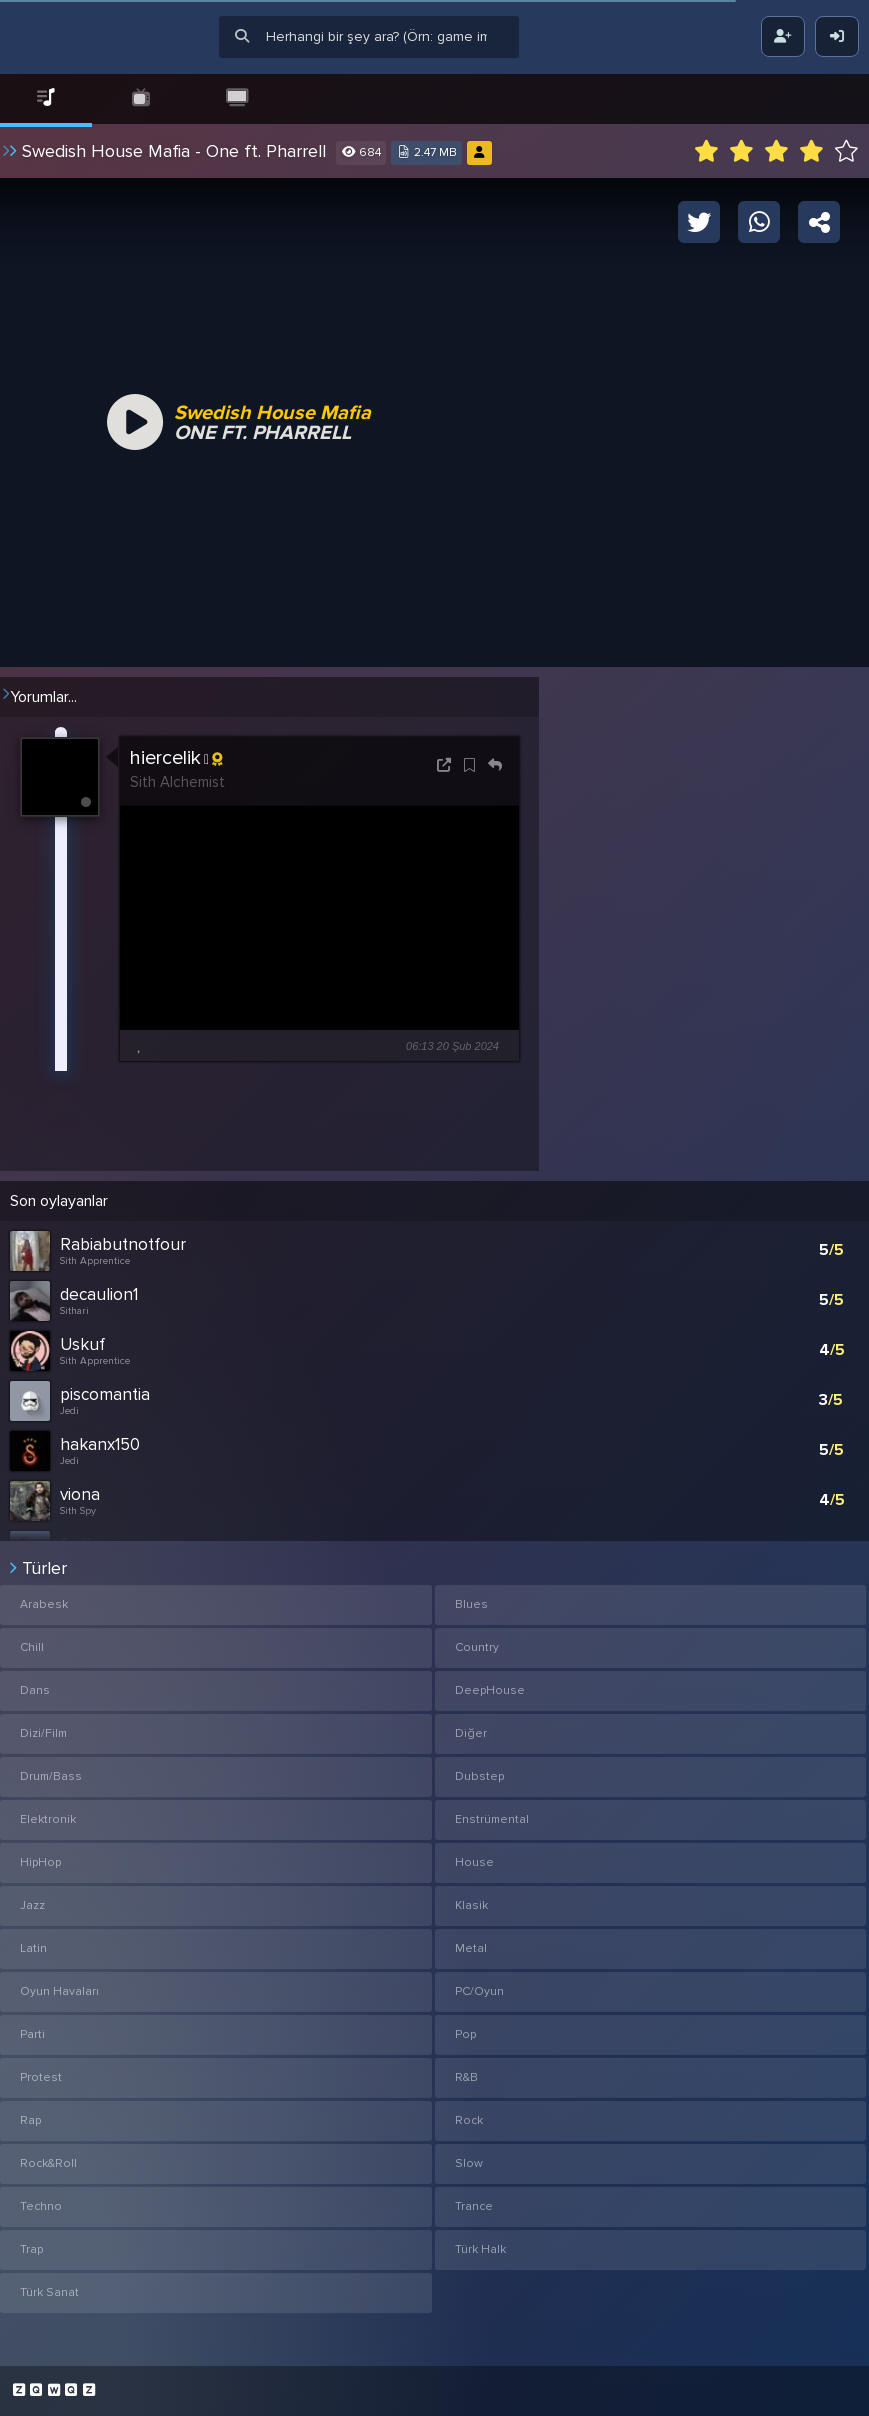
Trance (474, 2206)
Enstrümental (492, 1819)
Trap (31, 2249)
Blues (471, 1604)
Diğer (471, 1733)
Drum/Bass (51, 1776)
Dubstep (479, 1776)
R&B (466, 2077)
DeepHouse (490, 1690)
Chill (32, 1647)
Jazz (32, 1905)
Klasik (471, 1905)
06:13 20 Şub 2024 (452, 1046)
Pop (465, 2034)
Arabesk (44, 1604)
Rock (469, 2120)
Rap (30, 2120)
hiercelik (176, 760)
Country (477, 1647)
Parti (32, 2034)
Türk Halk (480, 2249)
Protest (41, 2077)
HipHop (40, 1862)
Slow (469, 2163)
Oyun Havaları (59, 1991)
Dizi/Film (43, 1733)
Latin (33, 1948)
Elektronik (48, 1819)
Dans (35, 1690)
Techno (41, 2206)
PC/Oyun (479, 1991)
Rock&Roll (48, 2163)
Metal (471, 1948)
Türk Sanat (49, 2292)
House (474, 1862)
